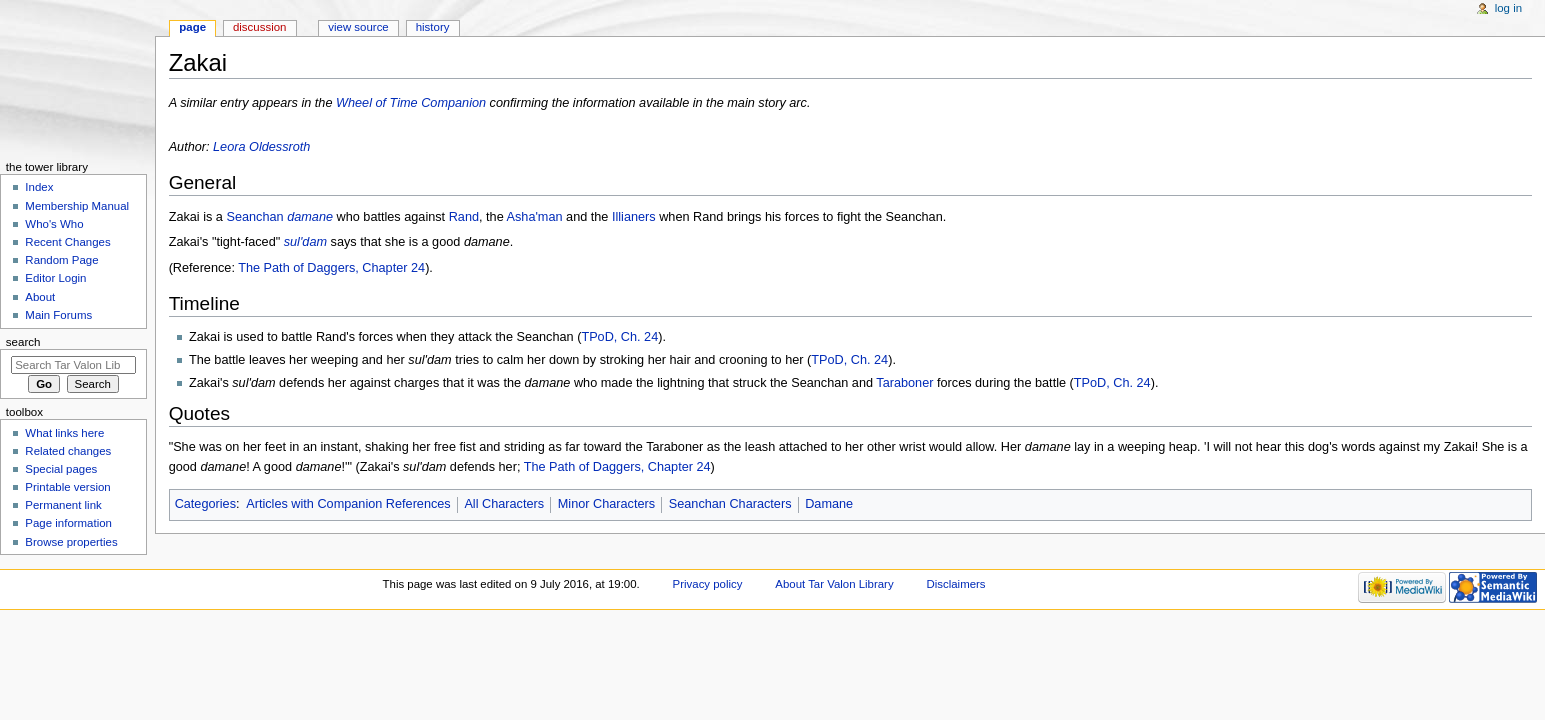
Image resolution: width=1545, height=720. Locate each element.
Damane (829, 504)
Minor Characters (606, 504)
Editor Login (55, 278)
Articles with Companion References (348, 504)
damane (310, 217)
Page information (68, 523)
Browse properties (71, 542)
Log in (1508, 8)
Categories (205, 504)
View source (358, 27)
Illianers (634, 217)
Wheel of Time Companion (411, 103)
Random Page (61, 260)
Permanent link (63, 505)
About (40, 297)
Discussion (259, 27)
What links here (64, 433)
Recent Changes (67, 242)
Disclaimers (956, 584)
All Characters (504, 504)
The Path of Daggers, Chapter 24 (331, 268)
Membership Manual (77, 206)
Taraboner (904, 383)
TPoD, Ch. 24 (619, 337)
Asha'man (535, 217)
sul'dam (305, 242)
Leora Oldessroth (261, 147)
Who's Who (54, 224)
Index (39, 187)
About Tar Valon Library (834, 584)
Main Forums (58, 315)
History (433, 27)
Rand (464, 217)
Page (192, 27)
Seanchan (254, 217)
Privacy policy (708, 584)
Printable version (67, 487)
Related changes (68, 451)
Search (23, 342)
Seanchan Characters (730, 504)
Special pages (61, 469)
